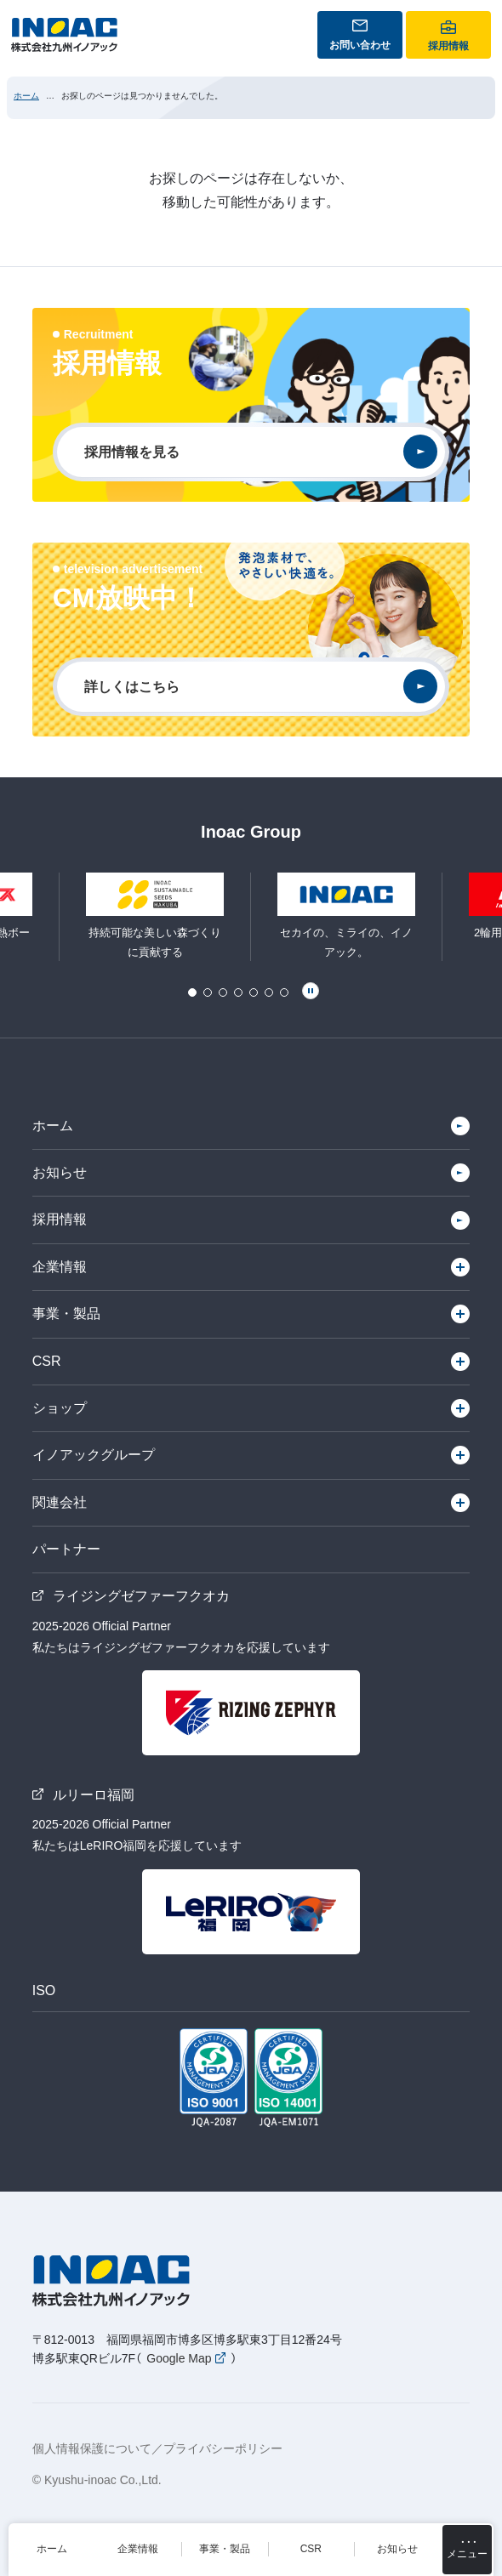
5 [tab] (253, 992)
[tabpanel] (346, 917)
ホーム (26, 95)
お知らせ (59, 1172)
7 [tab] (284, 992)
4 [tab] (238, 992)
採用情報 (59, 1219)
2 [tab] (207, 992)
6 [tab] (269, 992)
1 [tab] (192, 992)
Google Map (178, 2358)
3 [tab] (223, 992)
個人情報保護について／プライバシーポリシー (157, 2448)
